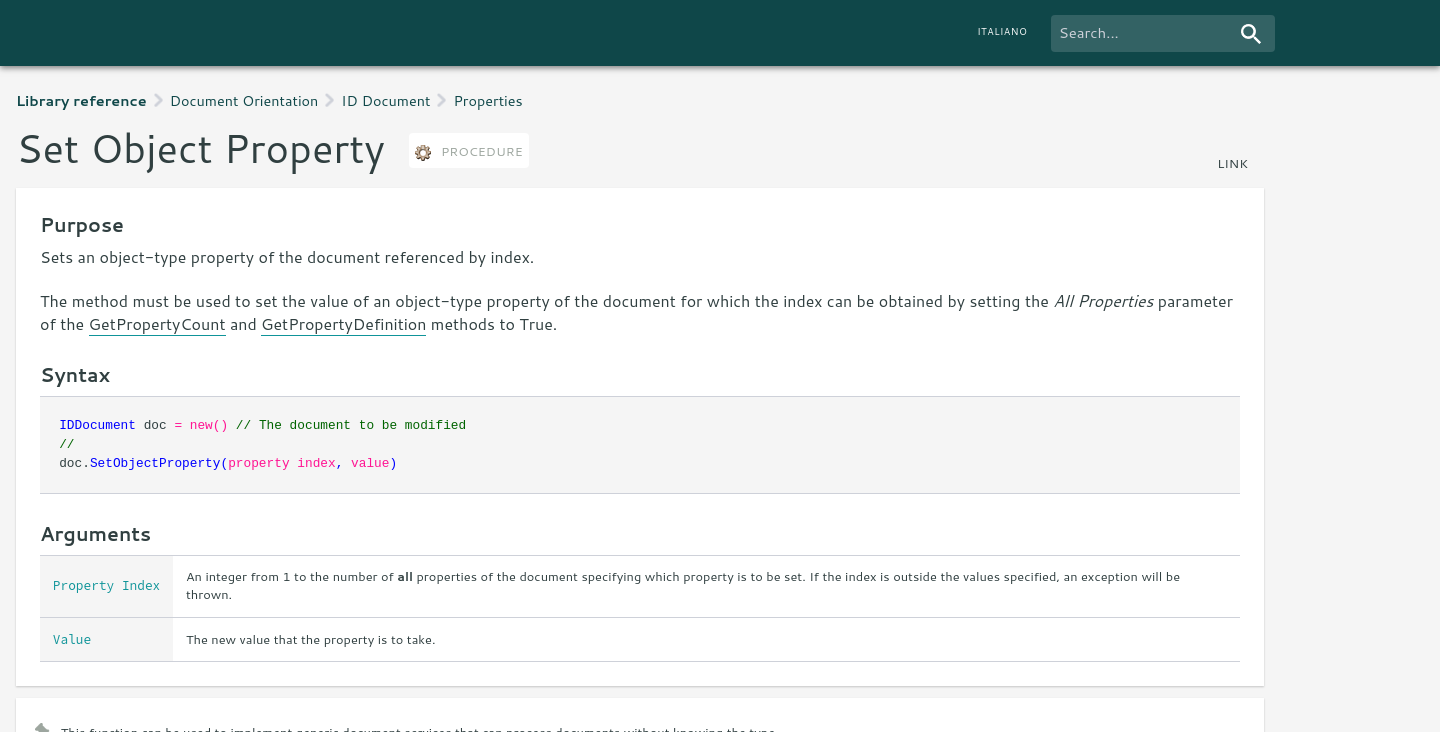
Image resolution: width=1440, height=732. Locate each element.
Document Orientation (244, 100)
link (1232, 163)
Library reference (81, 100)
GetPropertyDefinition (343, 323)
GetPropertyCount (157, 323)
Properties (487, 100)
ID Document (385, 100)
